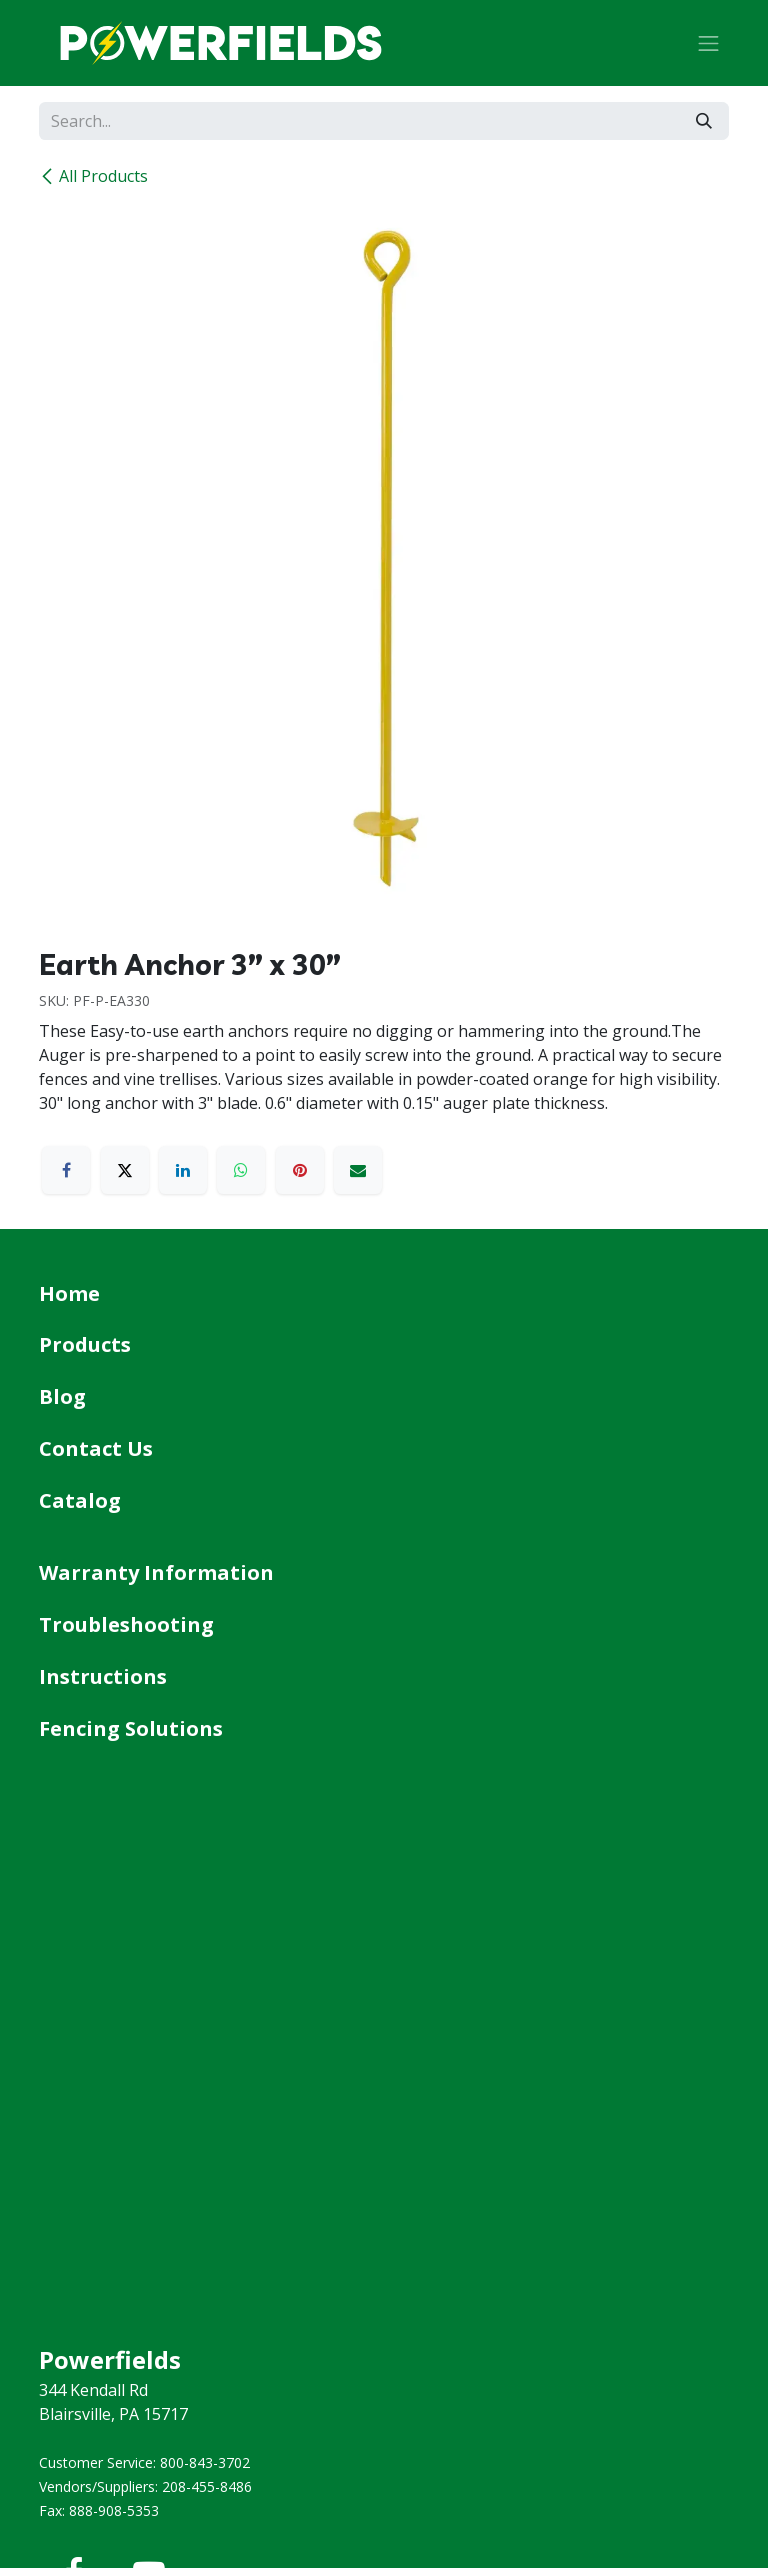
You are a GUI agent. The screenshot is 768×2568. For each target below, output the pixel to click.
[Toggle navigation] (709, 43)
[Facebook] (66, 1170)
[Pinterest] (300, 1170)
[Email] (358, 1170)
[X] (125, 1170)
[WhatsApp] (241, 1170)
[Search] (704, 121)
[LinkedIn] (183, 1170)
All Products (93, 176)
